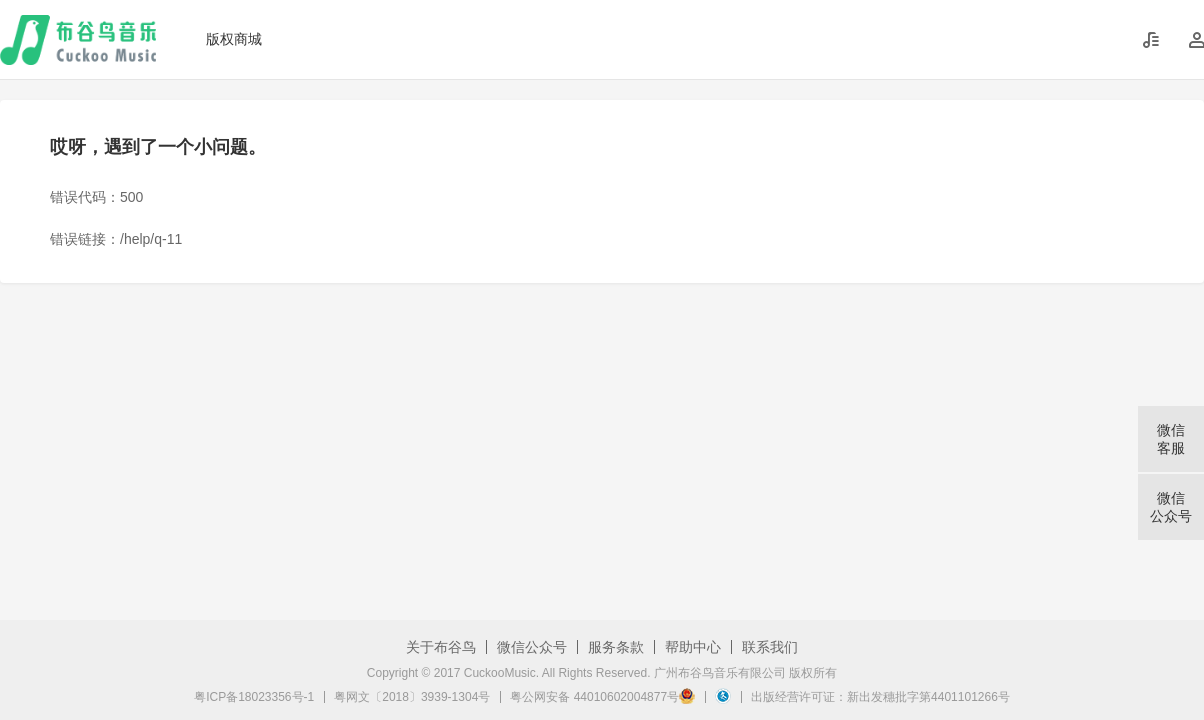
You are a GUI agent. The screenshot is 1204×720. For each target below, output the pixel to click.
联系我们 (770, 647)
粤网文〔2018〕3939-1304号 (412, 697)
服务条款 (616, 647)
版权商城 (234, 39)
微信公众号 (532, 647)
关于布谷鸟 (441, 647)
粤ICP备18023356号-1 (254, 697)
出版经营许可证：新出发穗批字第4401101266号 (880, 697)
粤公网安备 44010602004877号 (602, 697)
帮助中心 (693, 647)
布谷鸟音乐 (78, 40)
